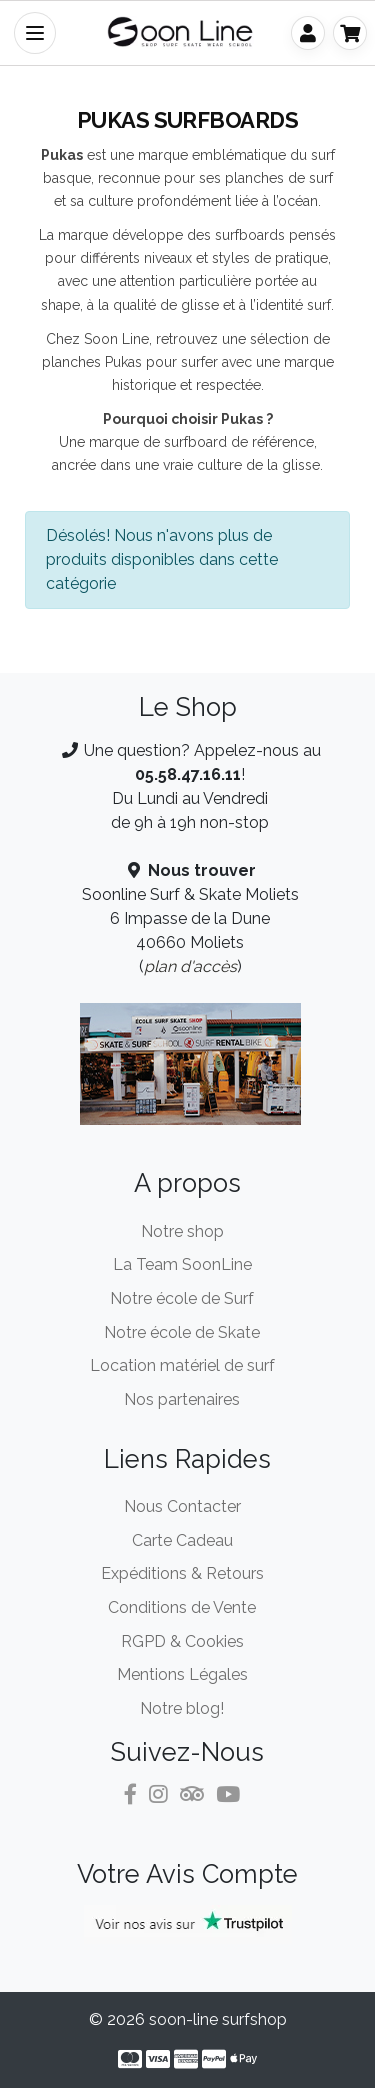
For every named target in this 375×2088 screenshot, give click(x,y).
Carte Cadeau (182, 1540)
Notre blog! (182, 1708)
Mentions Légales (182, 1674)
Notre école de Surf (182, 1298)
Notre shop (182, 1231)
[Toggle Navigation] (35, 33)
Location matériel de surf (182, 1365)
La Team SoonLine (182, 1264)
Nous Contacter (182, 1506)
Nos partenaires (182, 1399)
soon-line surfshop (218, 2019)
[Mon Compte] (308, 33)
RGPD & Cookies (182, 1641)
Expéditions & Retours (182, 1573)
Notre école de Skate (182, 1332)
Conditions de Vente (182, 1607)
